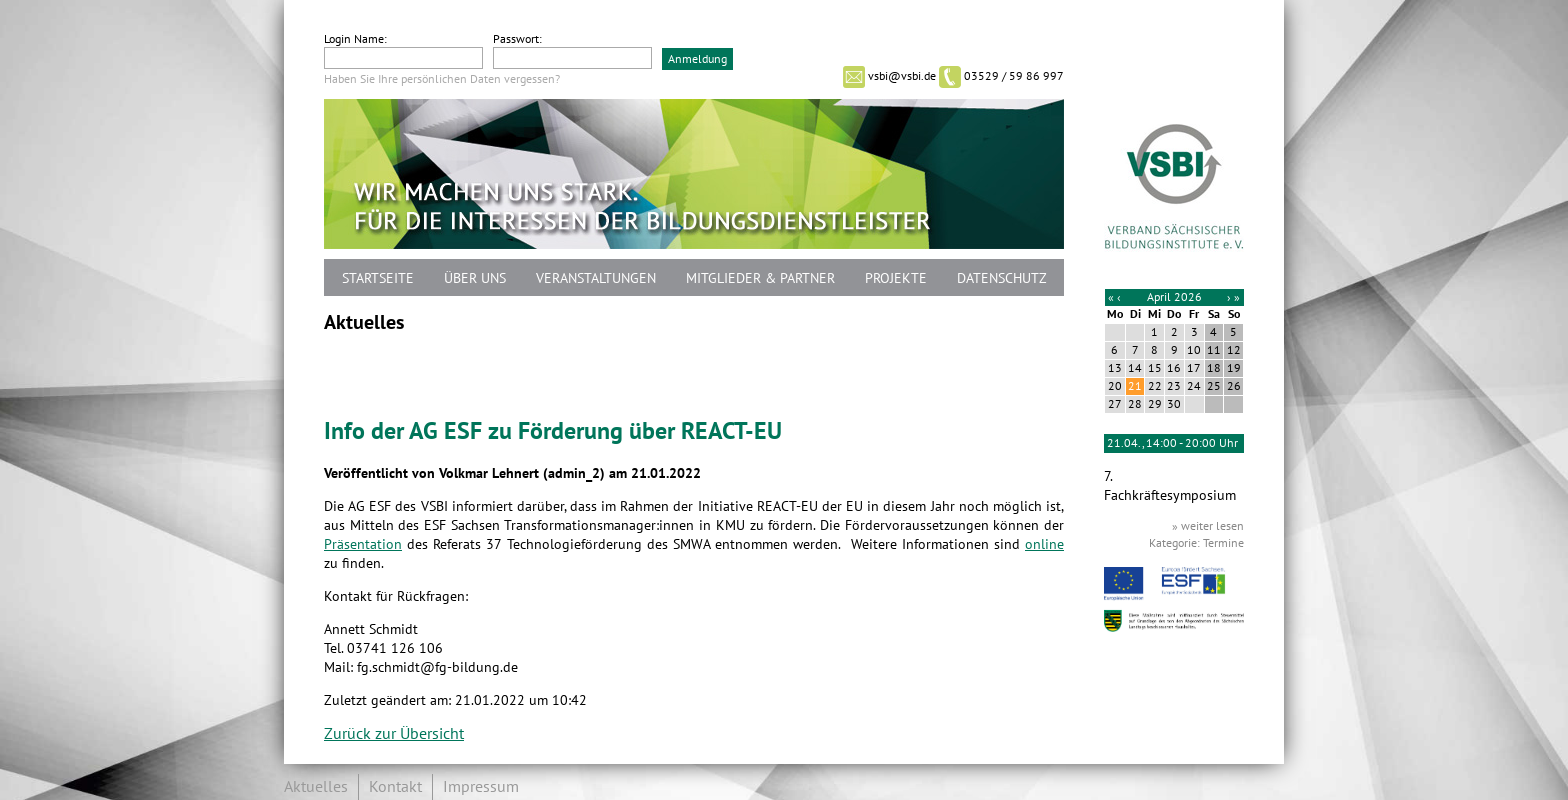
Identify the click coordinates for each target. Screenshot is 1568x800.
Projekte (896, 278)
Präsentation (363, 544)
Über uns (475, 278)
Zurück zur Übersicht (394, 734)
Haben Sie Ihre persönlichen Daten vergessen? (442, 79)
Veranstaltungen (596, 278)
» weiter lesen (1208, 526)
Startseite (378, 278)
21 (1135, 386)
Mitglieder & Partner (760, 278)
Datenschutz (1002, 278)
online (1044, 544)
